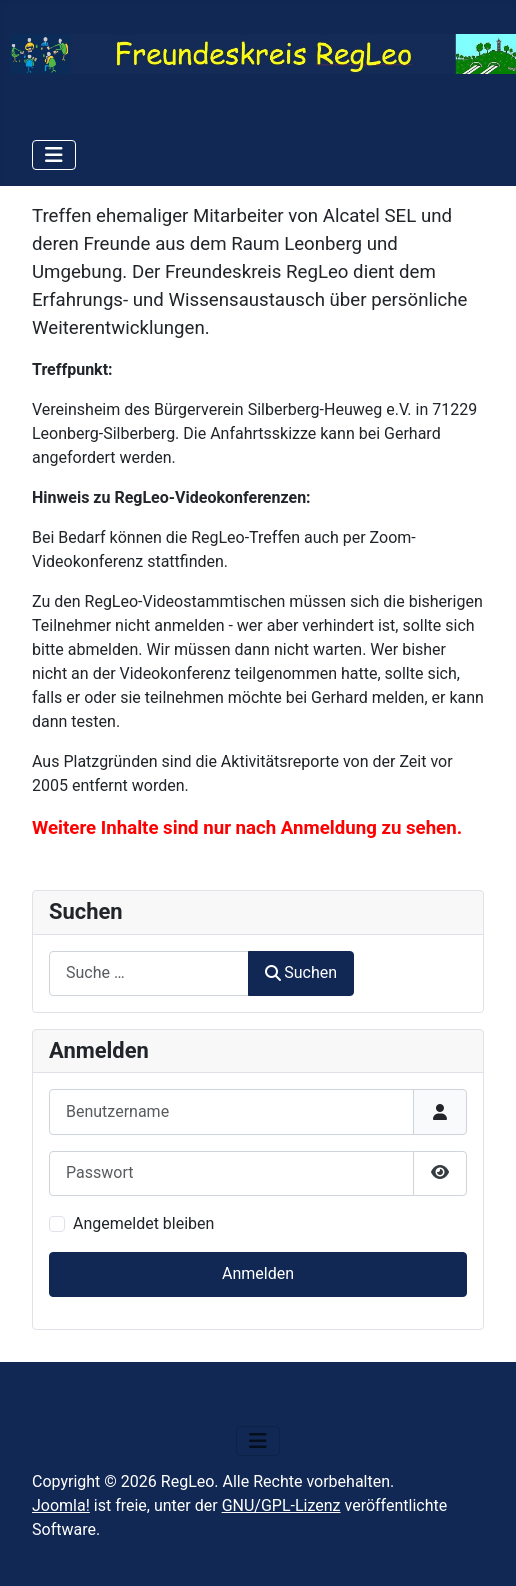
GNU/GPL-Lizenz (281, 1505)
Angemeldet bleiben (143, 1223)
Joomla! (61, 1505)
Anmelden (258, 1273)
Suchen (301, 972)
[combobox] (149, 973)
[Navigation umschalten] (54, 155)
